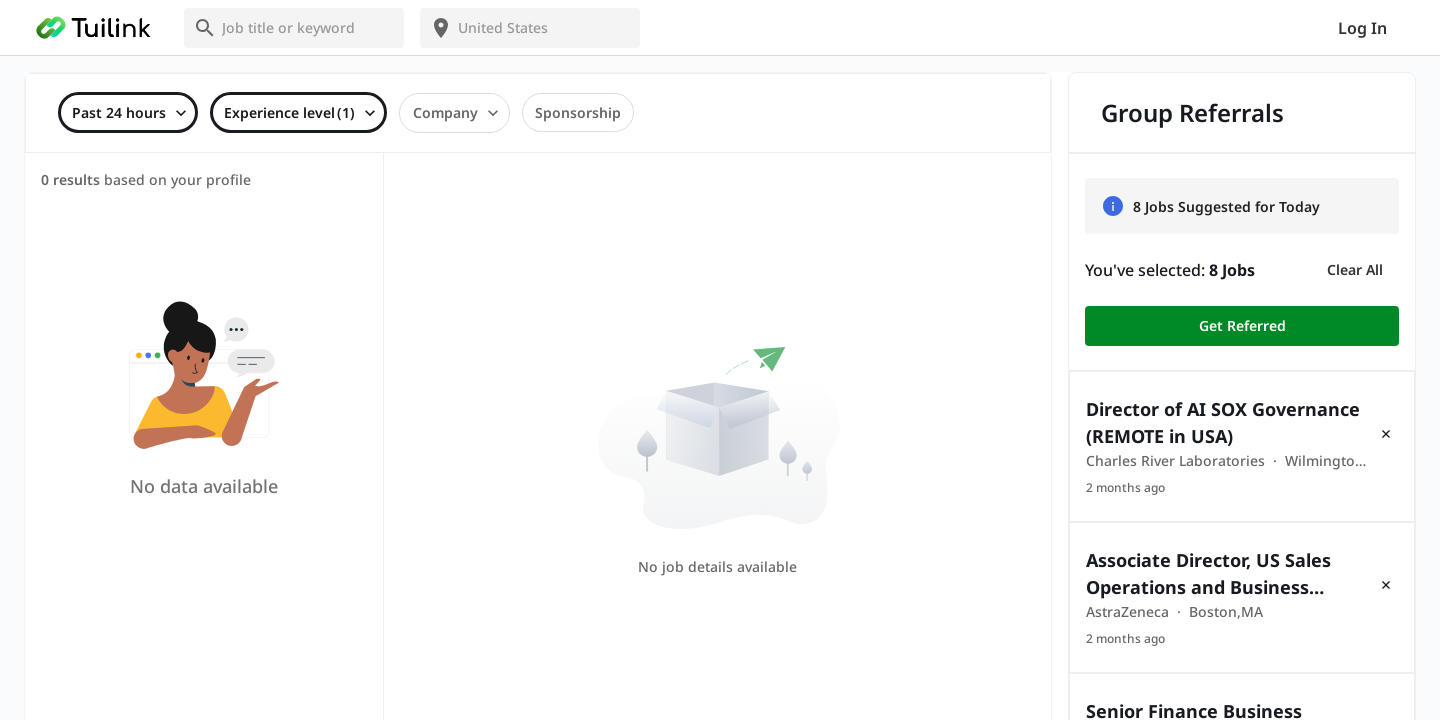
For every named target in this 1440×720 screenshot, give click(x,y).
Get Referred (1242, 326)
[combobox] (306, 27)
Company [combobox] (445, 112)
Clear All (1355, 270)
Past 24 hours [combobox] (119, 112)
